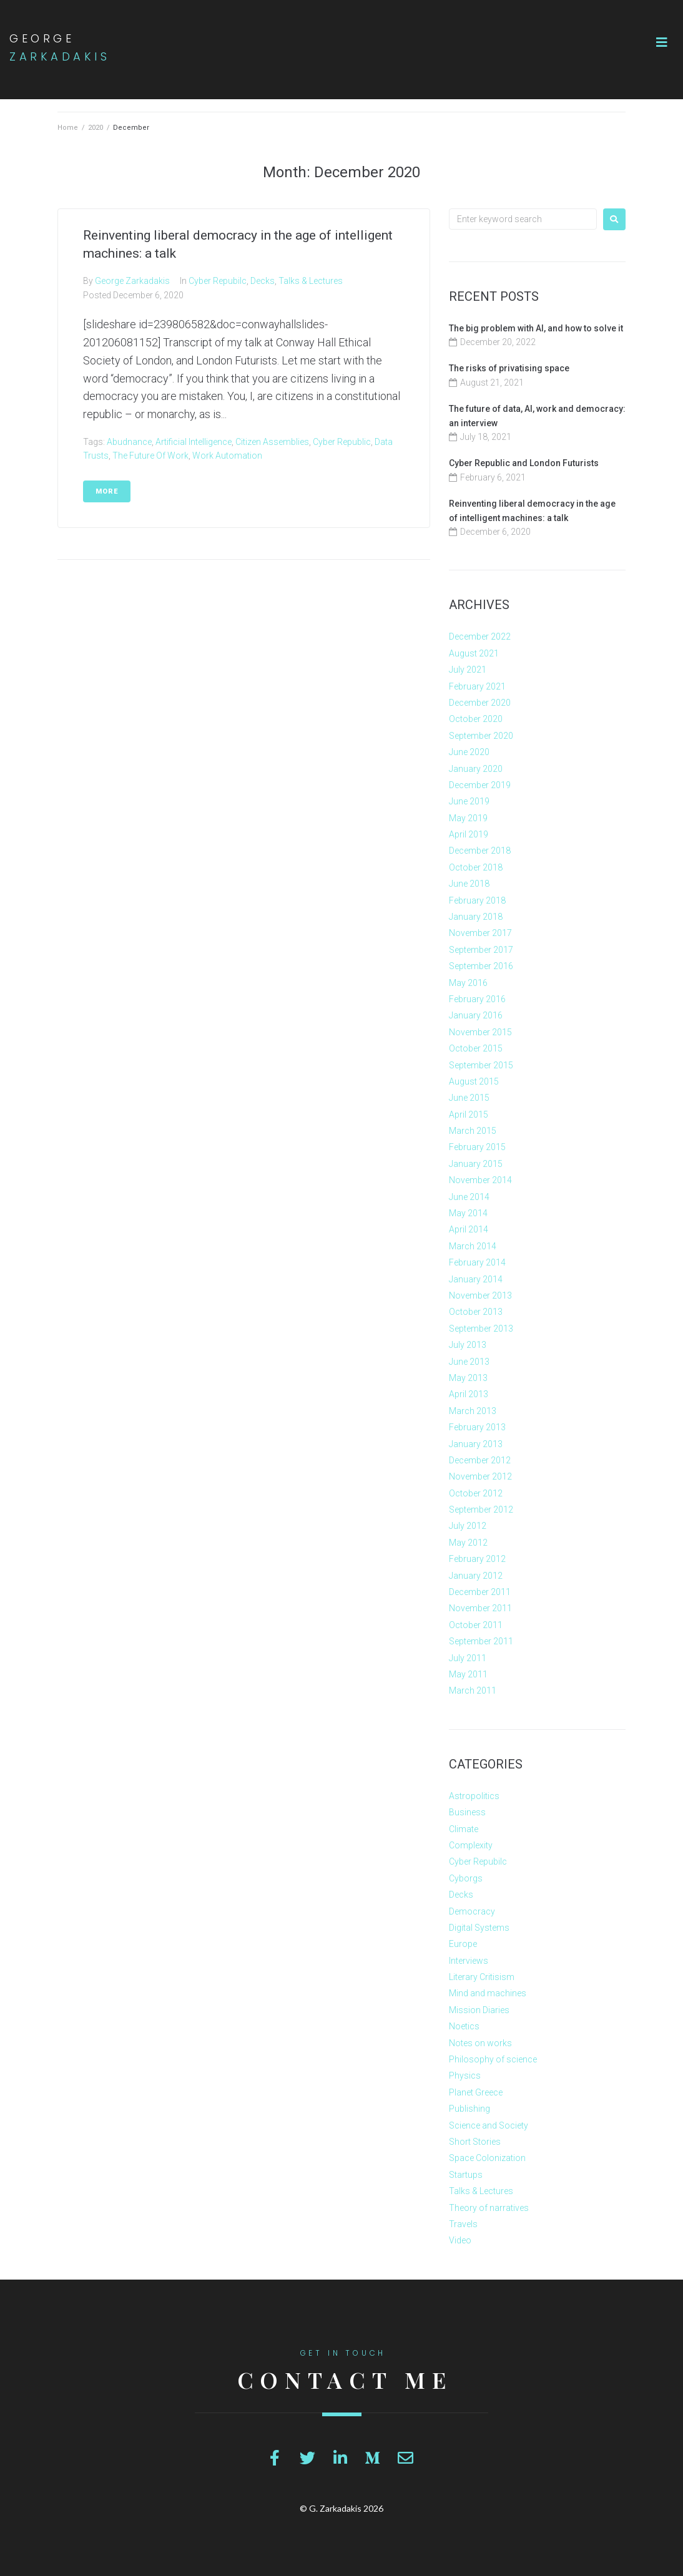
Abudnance (129, 442)
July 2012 (467, 1526)
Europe (463, 1944)
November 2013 (480, 1295)
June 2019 (469, 801)
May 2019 (468, 818)
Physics (465, 2076)
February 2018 (477, 900)
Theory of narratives (489, 2208)
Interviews (468, 1961)
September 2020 (481, 736)
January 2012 (476, 1576)
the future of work (150, 456)
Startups (466, 2175)
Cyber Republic (342, 442)
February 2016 (477, 999)
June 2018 (469, 884)
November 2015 (480, 1032)
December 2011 (480, 1592)
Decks (262, 281)
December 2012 (480, 1460)
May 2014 (468, 1213)
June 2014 (469, 1197)
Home (67, 128)
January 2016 (476, 1015)
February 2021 (477, 686)
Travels (463, 2224)
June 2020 (469, 752)
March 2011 (472, 1690)
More (107, 491)
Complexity (471, 1845)
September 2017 (481, 950)
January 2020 (476, 769)
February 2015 (477, 1147)
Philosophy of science (493, 2059)
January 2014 (476, 1279)
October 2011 (476, 1625)
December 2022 (480, 637)
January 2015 (476, 1164)
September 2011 (481, 1641)
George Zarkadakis (132, 281)
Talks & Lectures (310, 281)
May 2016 (468, 983)
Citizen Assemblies (272, 442)
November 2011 (480, 1608)
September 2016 (481, 966)
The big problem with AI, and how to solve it (536, 328)
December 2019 (480, 785)
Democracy (472, 1911)
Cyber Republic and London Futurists (524, 463)
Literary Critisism (481, 1977)
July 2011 (467, 1658)
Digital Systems (479, 1928)
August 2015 (474, 1081)
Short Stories (475, 2142)
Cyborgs (466, 1878)
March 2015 (472, 1131)
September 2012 (481, 1510)
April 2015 (468, 1115)
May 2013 (468, 1378)
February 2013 (477, 1427)
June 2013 (469, 1362)
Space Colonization (487, 2158)
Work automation (227, 456)
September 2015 (481, 1065)
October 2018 (476, 867)
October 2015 (476, 1048)
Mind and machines (487, 1993)
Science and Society (488, 2125)
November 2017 (480, 933)
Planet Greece (476, 2092)
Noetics (464, 2026)
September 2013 (481, 1329)
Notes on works (480, 2043)
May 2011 (468, 1674)
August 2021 (474, 653)
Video (460, 2240)
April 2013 (468, 1394)
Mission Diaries (479, 2010)
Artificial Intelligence (193, 442)
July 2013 (467, 1345)
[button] (662, 42)
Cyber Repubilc (218, 281)
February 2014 (477, 1262)
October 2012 (476, 1493)
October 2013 (476, 1312)
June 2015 (469, 1098)
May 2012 (468, 1543)
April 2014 (468, 1229)
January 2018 (476, 917)
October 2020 (476, 719)
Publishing (469, 2109)
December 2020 (480, 703)
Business (467, 1812)
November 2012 (480, 1476)
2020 (95, 128)
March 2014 (472, 1246)
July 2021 (467, 670)
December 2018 (480, 851)
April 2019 (468, 834)
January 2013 (476, 1444)
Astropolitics (474, 1796)
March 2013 (472, 1411)
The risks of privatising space (509, 368)
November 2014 (480, 1180)
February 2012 (477, 1559)
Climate (463, 1829)
